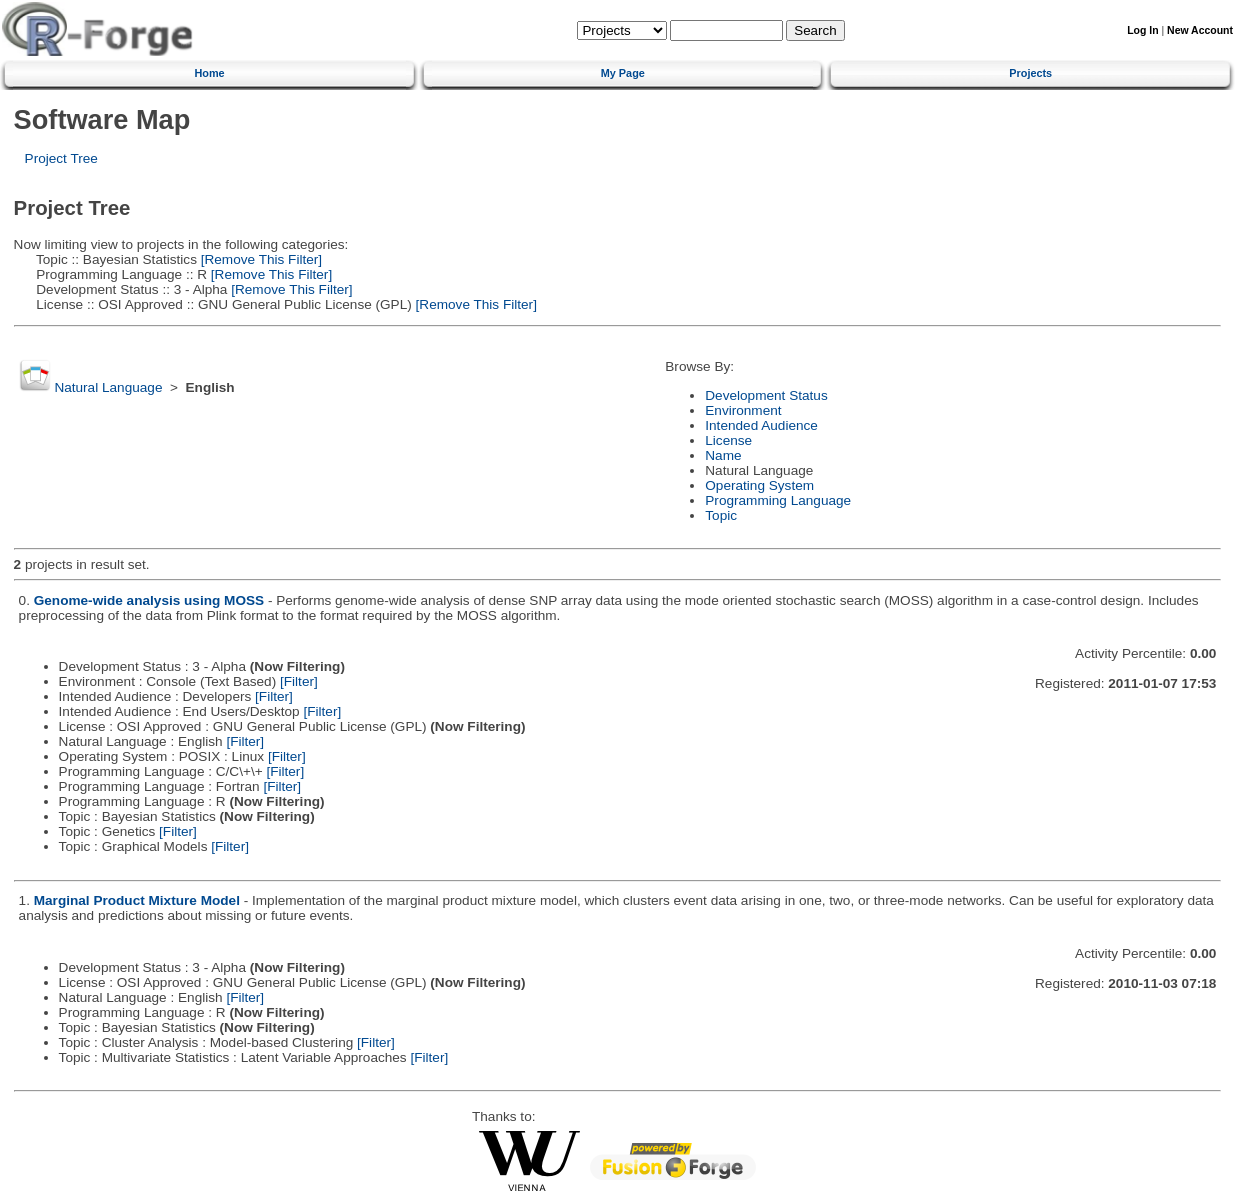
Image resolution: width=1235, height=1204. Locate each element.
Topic (721, 515)
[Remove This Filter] (259, 259)
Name (723, 455)
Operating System (759, 485)
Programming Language (778, 500)
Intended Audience (761, 425)
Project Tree (61, 158)
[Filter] (299, 681)
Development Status (766, 395)
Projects (1030, 73)
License (728, 440)
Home (209, 73)
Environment (743, 410)
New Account (1200, 30)
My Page (623, 73)
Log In (1142, 30)
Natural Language (108, 387)
